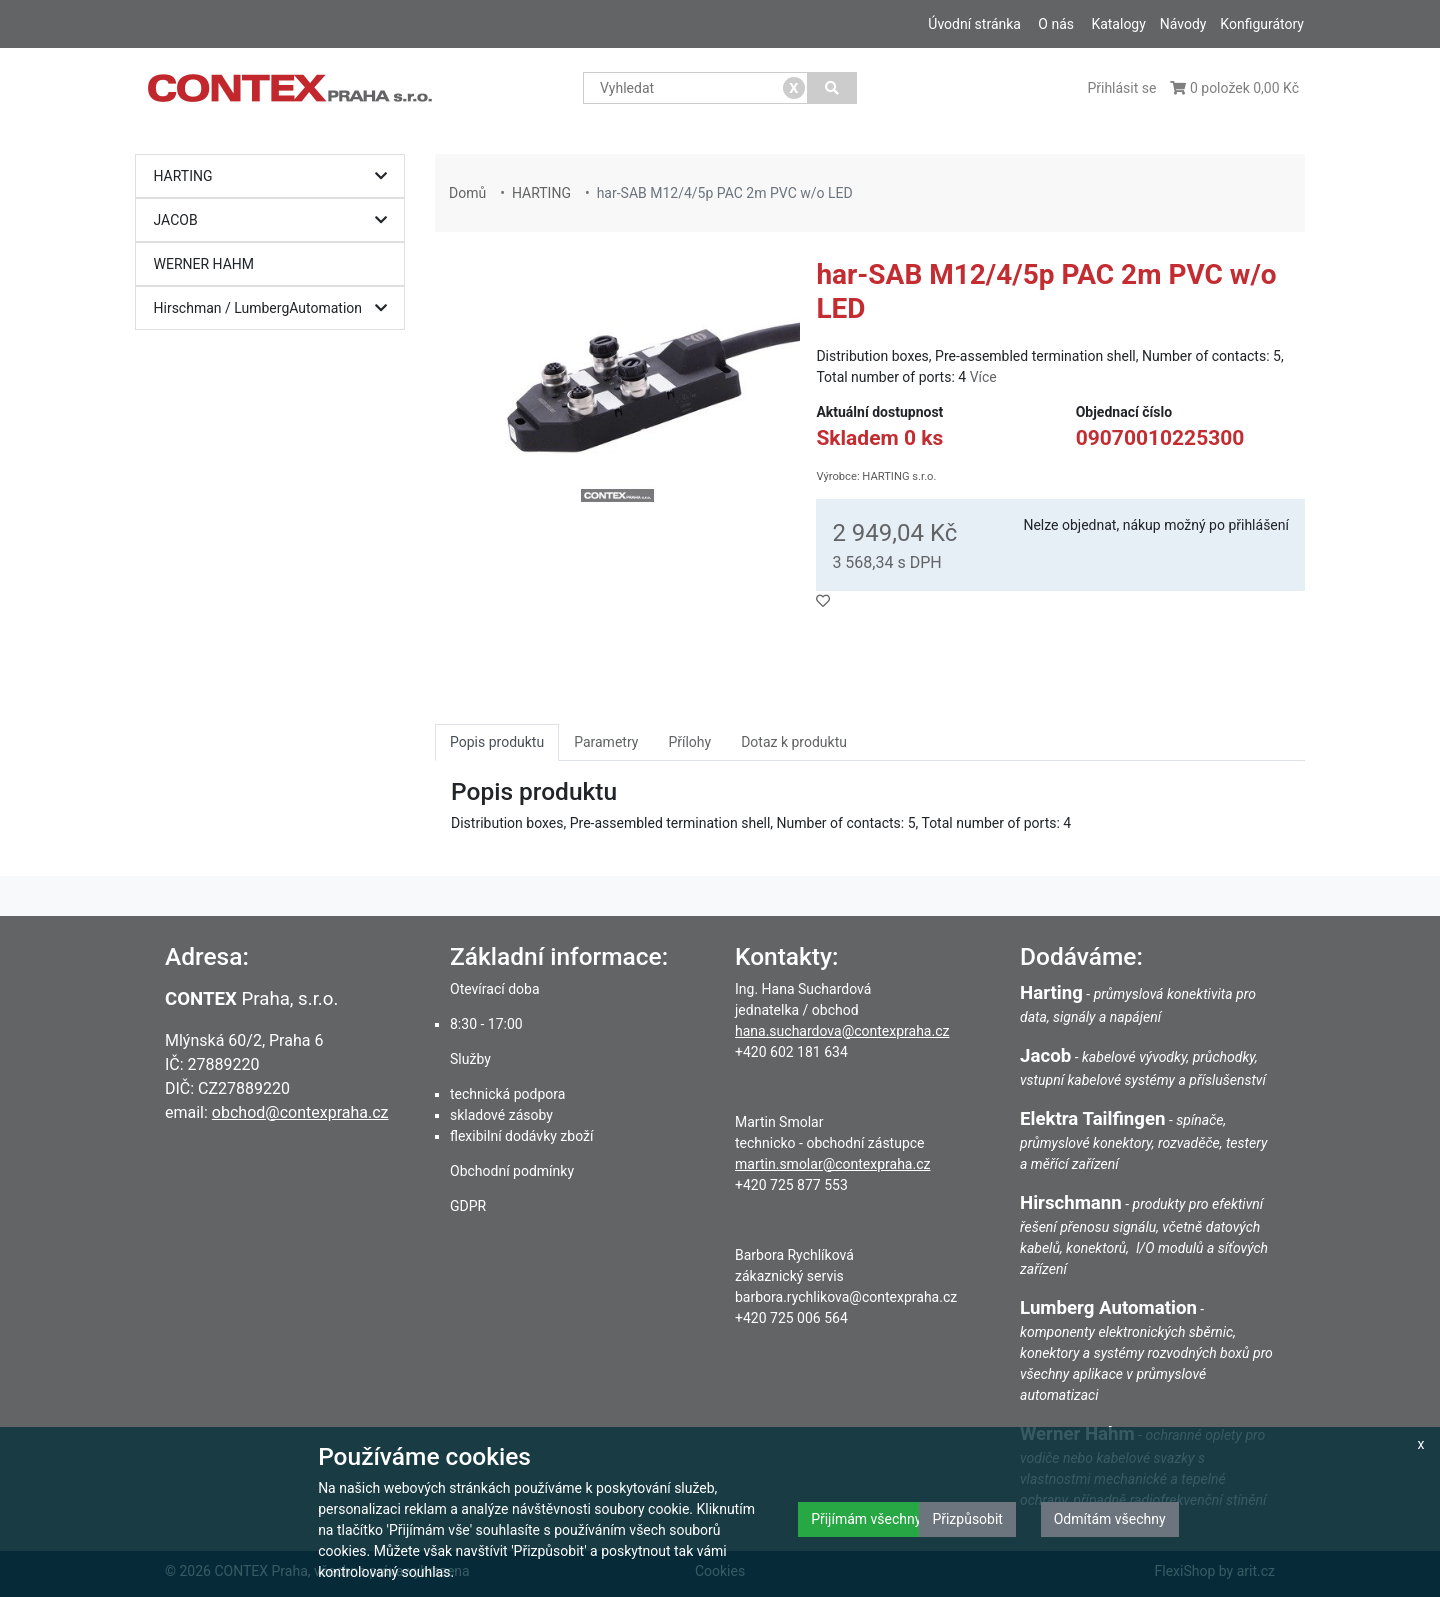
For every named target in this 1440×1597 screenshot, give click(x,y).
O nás (1056, 24)
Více (983, 377)
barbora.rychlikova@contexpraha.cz (846, 1297)
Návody (1183, 24)
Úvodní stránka (974, 24)
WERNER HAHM (204, 264)
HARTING (275, 176)
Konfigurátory (1262, 24)
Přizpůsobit (967, 1519)
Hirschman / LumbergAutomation (275, 308)
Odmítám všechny (1110, 1519)
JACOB (275, 220)
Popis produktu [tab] (497, 742)
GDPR (468, 1206)
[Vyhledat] (832, 88)
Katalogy (1118, 24)
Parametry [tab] (606, 742)
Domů (467, 193)
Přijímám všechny (866, 1519)
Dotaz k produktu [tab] (794, 742)
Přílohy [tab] (689, 742)
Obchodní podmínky (512, 1171)
